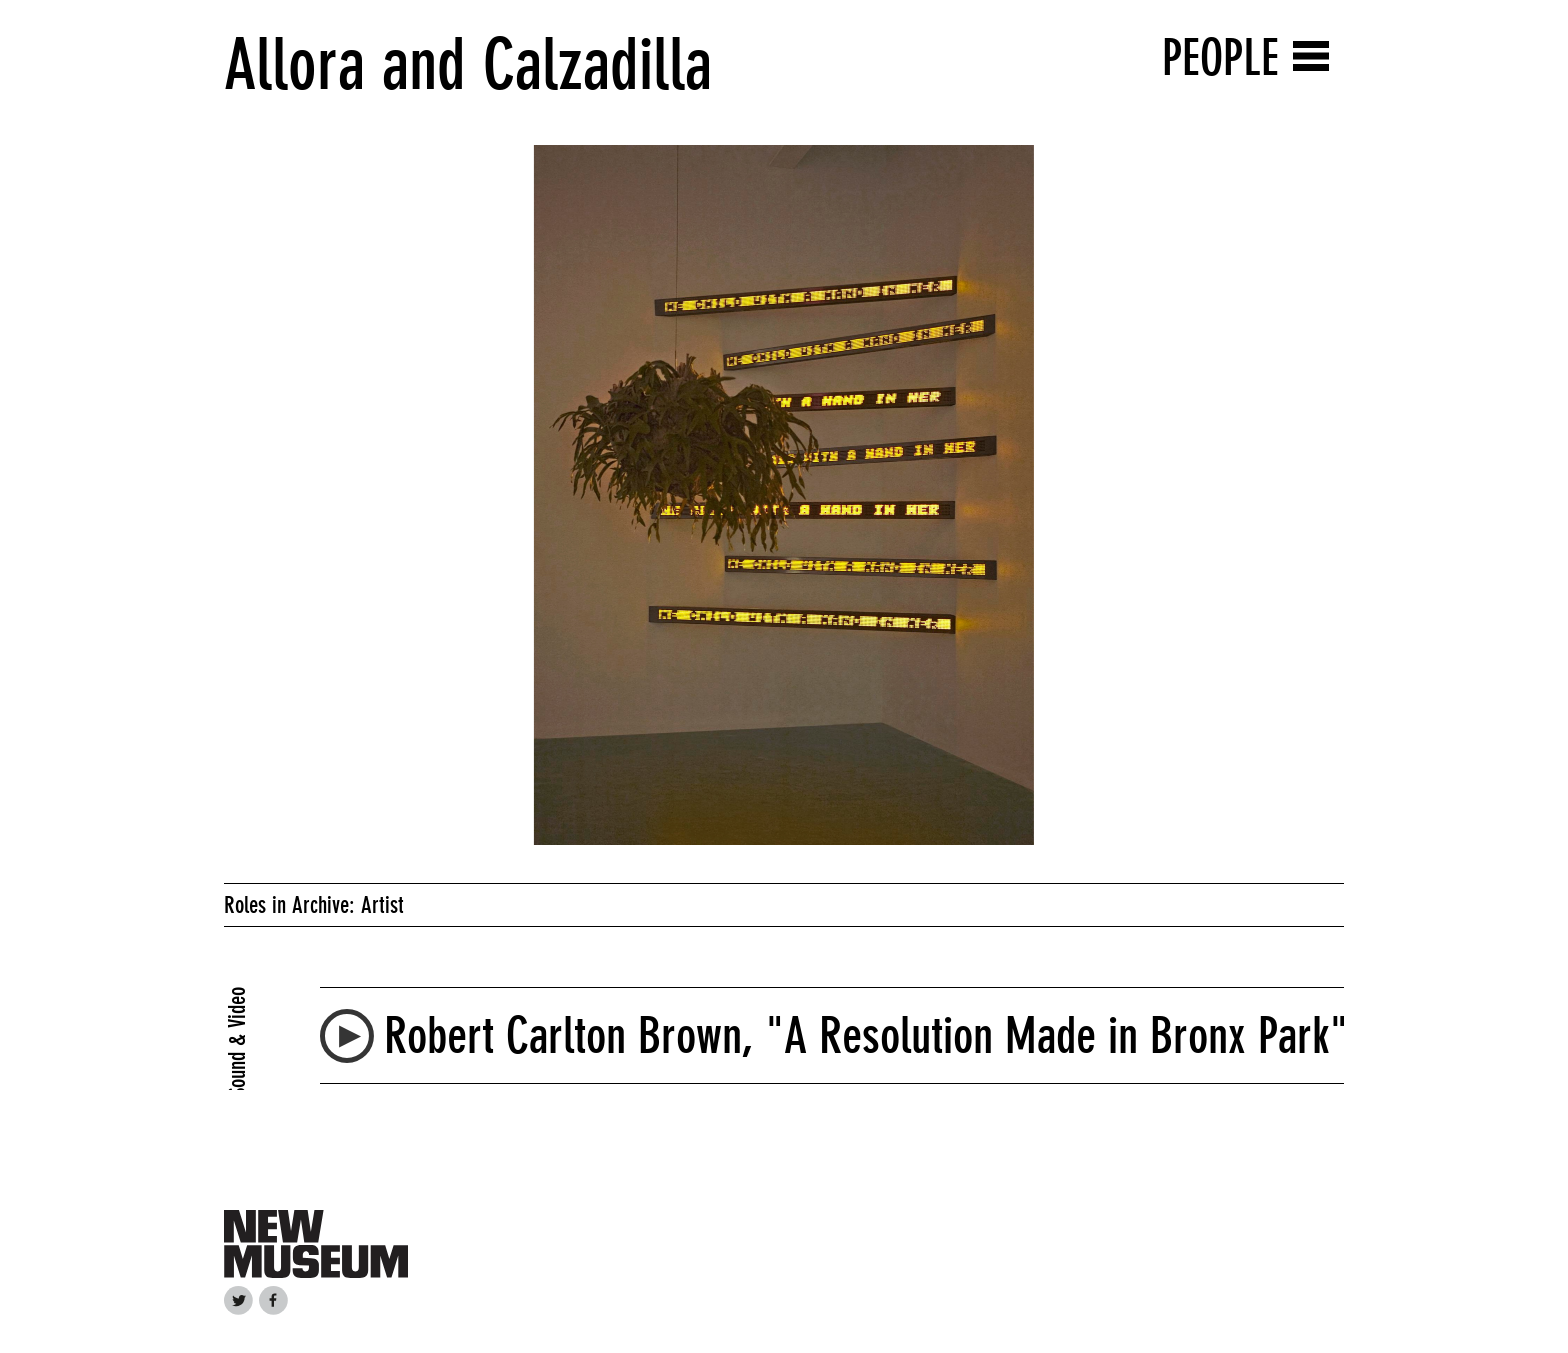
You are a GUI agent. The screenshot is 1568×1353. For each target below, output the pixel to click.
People (1220, 57)
